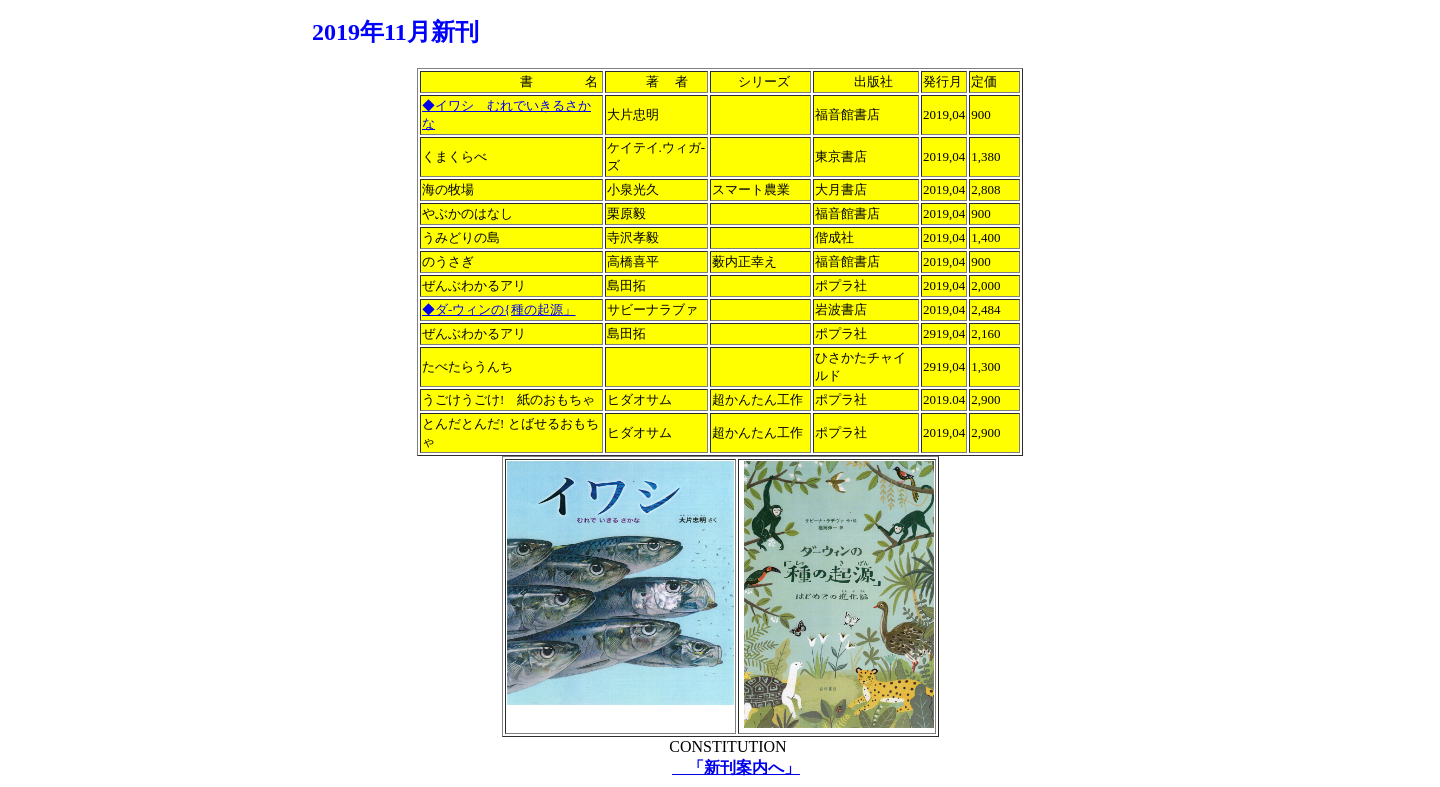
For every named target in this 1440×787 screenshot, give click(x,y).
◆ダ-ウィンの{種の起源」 (499, 309)
